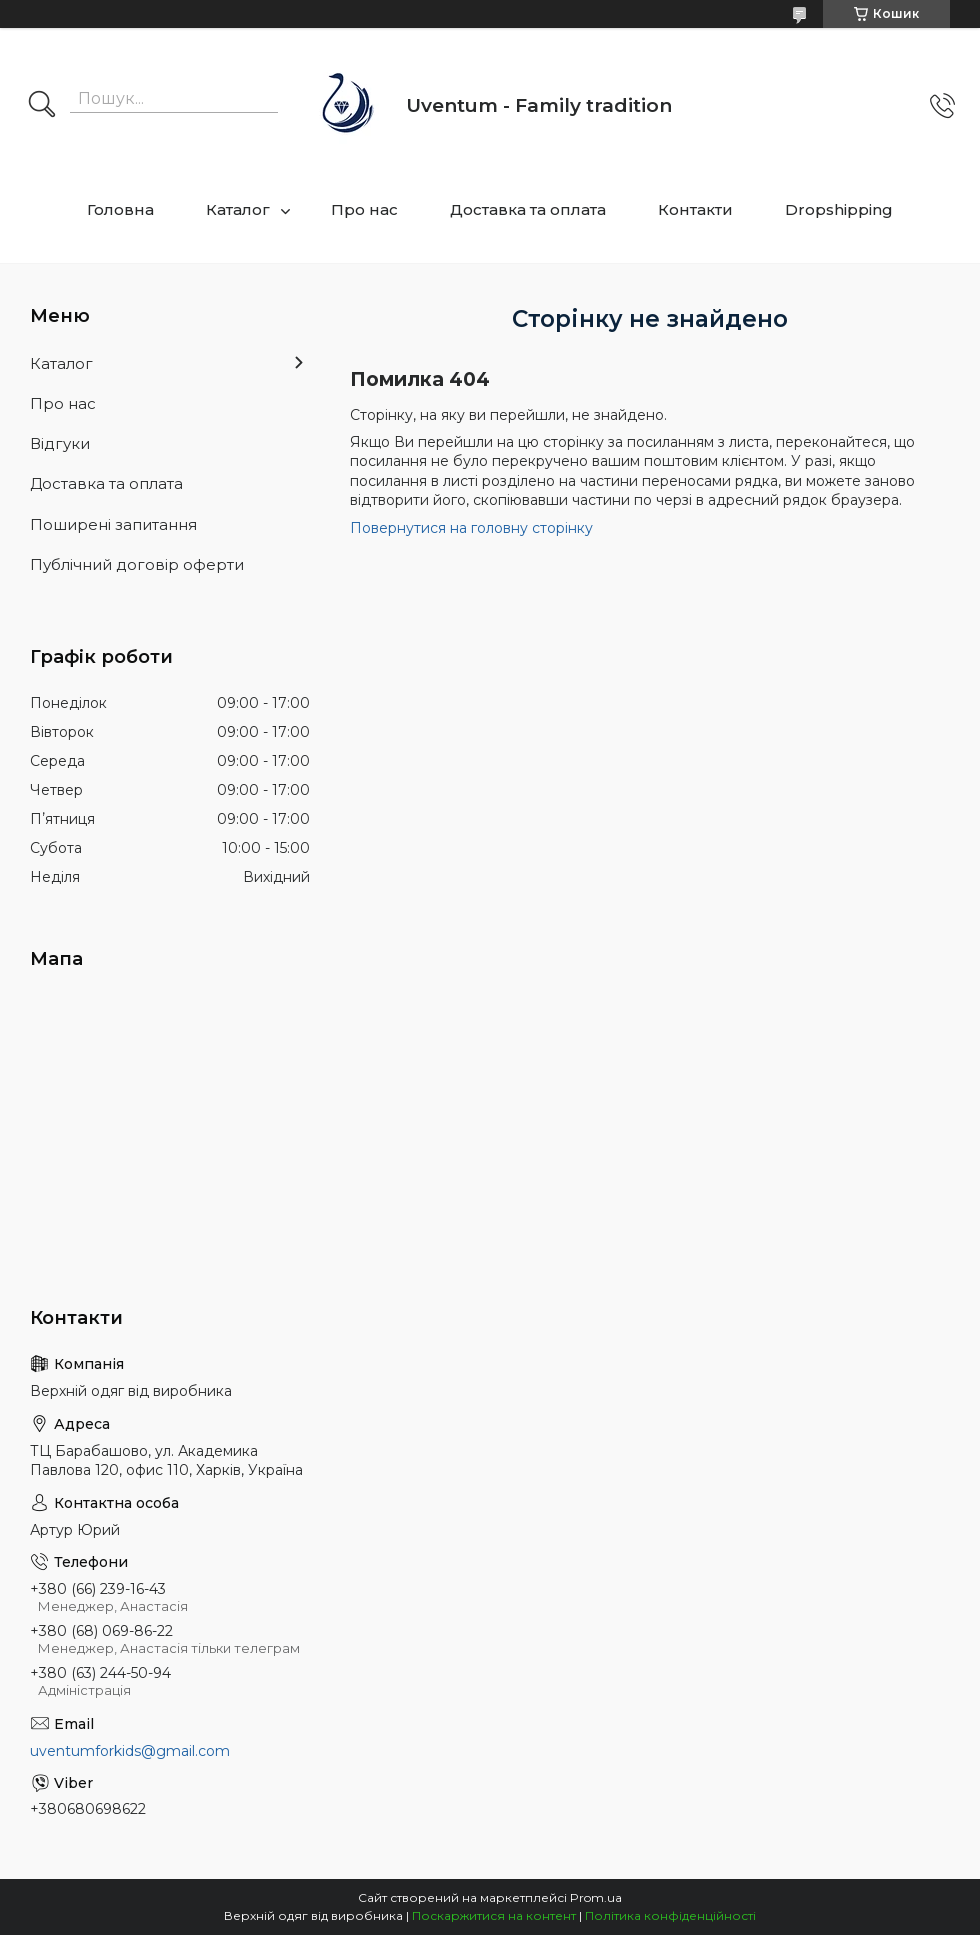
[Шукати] (42, 106)
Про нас (364, 209)
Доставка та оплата (528, 209)
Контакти (695, 209)
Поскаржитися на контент (494, 1915)
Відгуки (60, 443)
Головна (120, 209)
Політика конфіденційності (670, 1915)
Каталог (238, 209)
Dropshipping (839, 209)
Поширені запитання (113, 524)
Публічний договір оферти (137, 564)
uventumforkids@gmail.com (130, 1751)
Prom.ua (596, 1897)
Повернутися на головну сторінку (471, 528)
